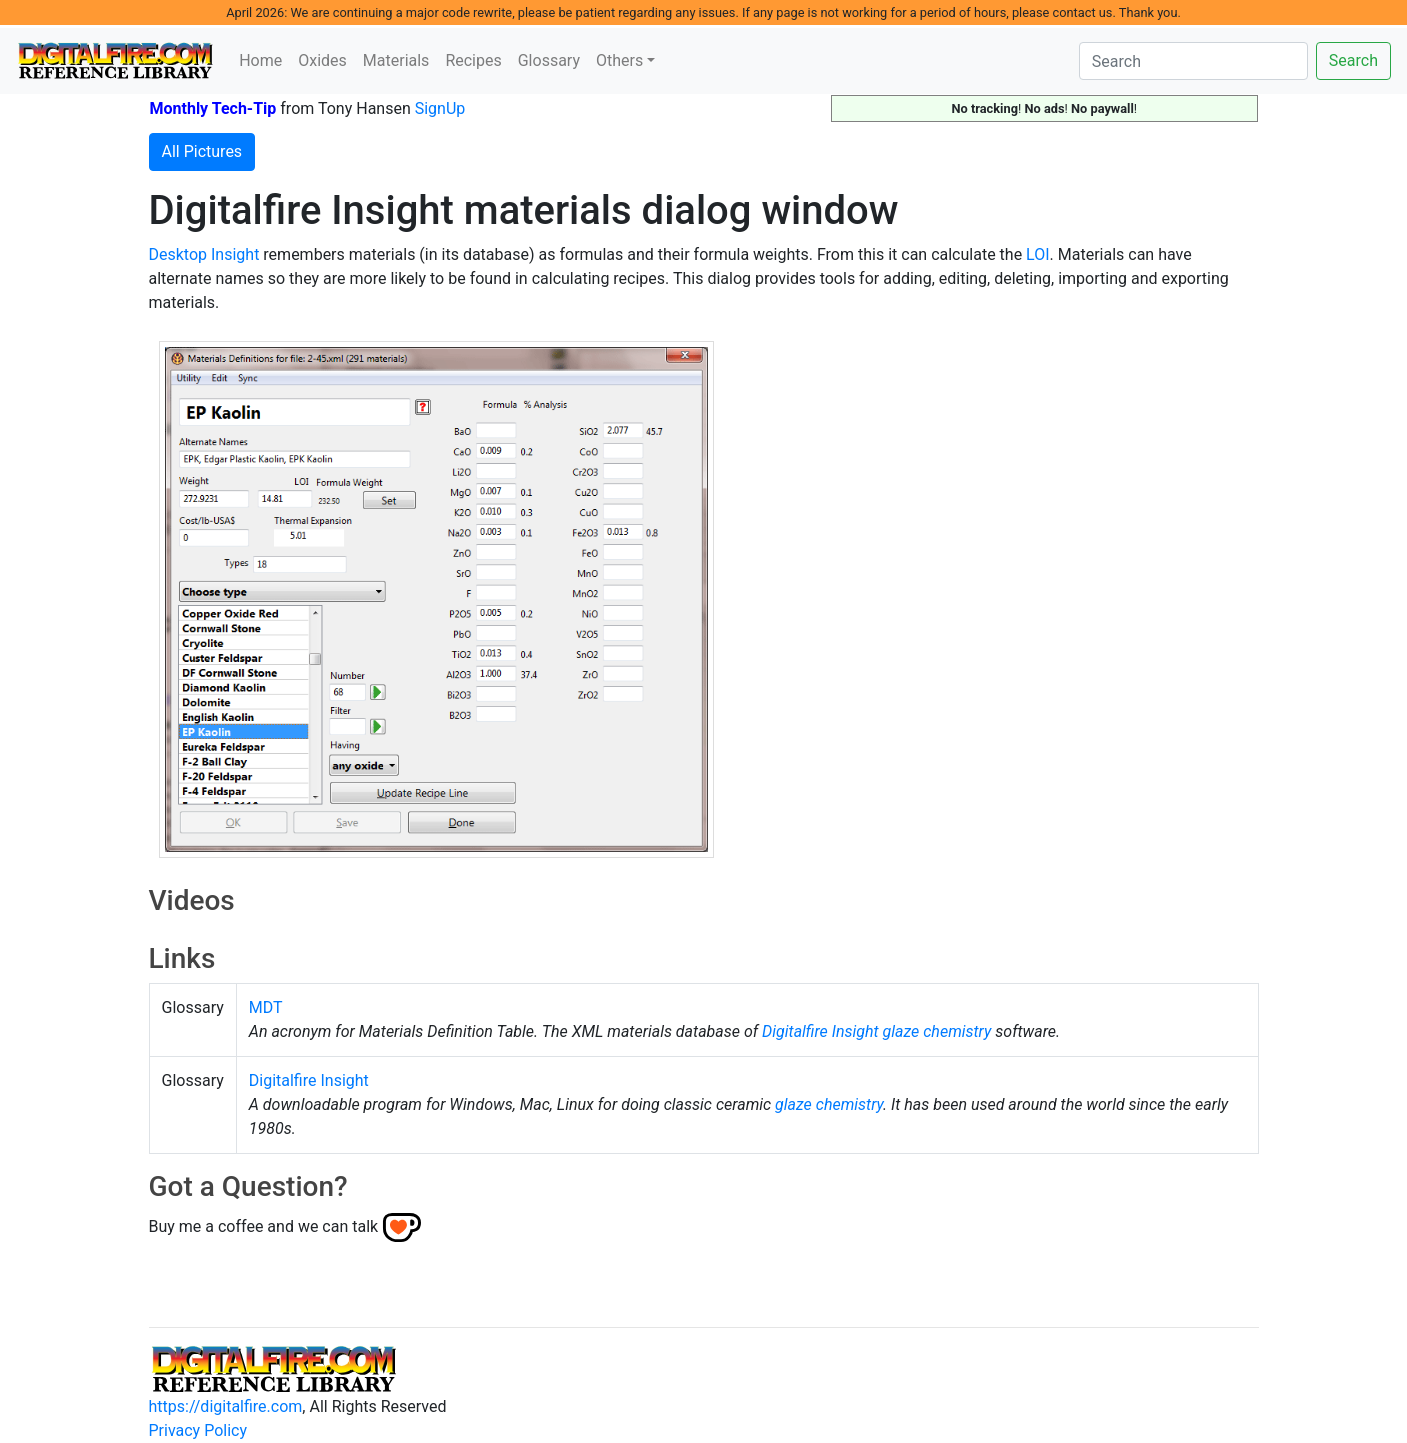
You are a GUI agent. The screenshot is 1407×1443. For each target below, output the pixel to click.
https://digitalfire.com (226, 1406)
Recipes (473, 60)
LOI (1037, 254)
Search (1353, 60)
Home (260, 60)
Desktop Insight (204, 254)
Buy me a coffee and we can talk (264, 1226)
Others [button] (619, 60)
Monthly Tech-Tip (213, 108)
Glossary (549, 60)
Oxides (322, 60)
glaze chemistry (937, 1031)
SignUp (440, 108)
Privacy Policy (198, 1430)
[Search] (1193, 61)
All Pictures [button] (202, 151)
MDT (266, 1007)
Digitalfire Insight (820, 1031)
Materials (396, 60)
